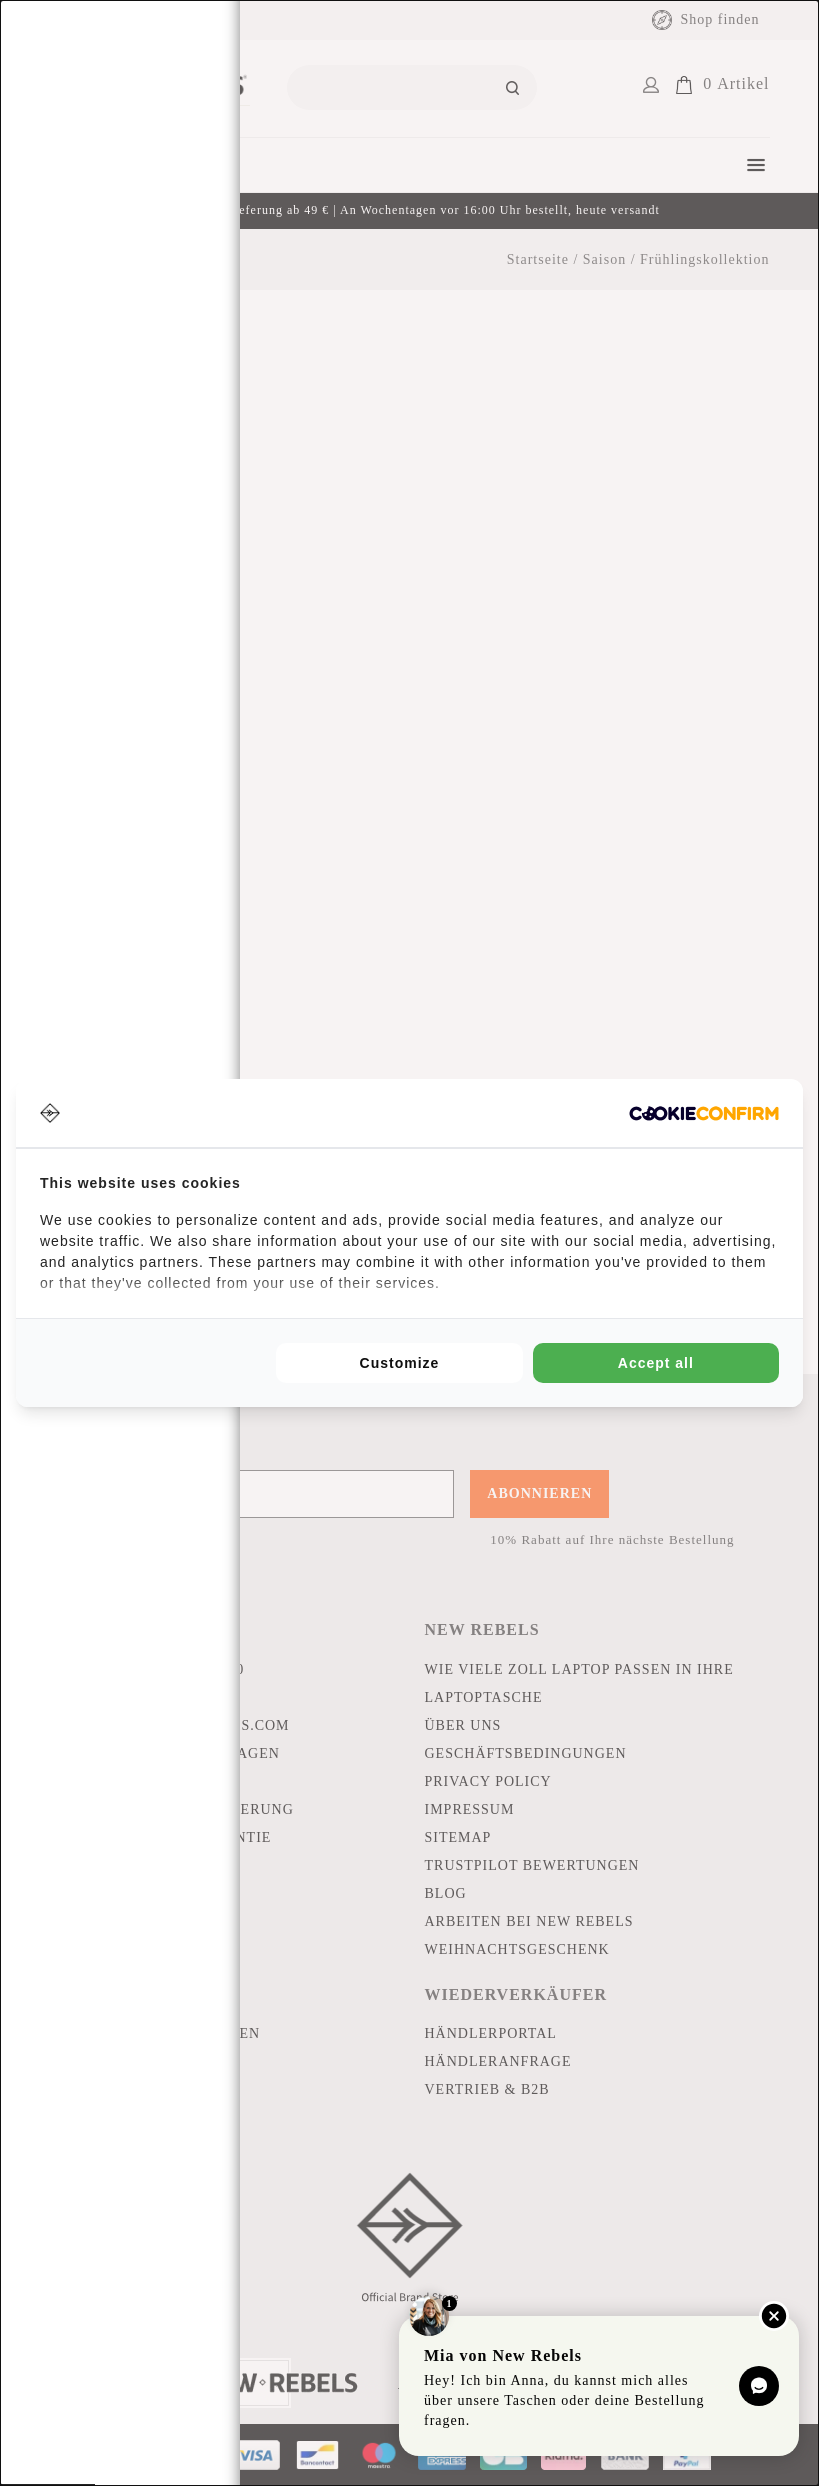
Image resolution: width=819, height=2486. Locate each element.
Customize (400, 1363)
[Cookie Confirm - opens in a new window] (704, 1113)
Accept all (656, 1363)
